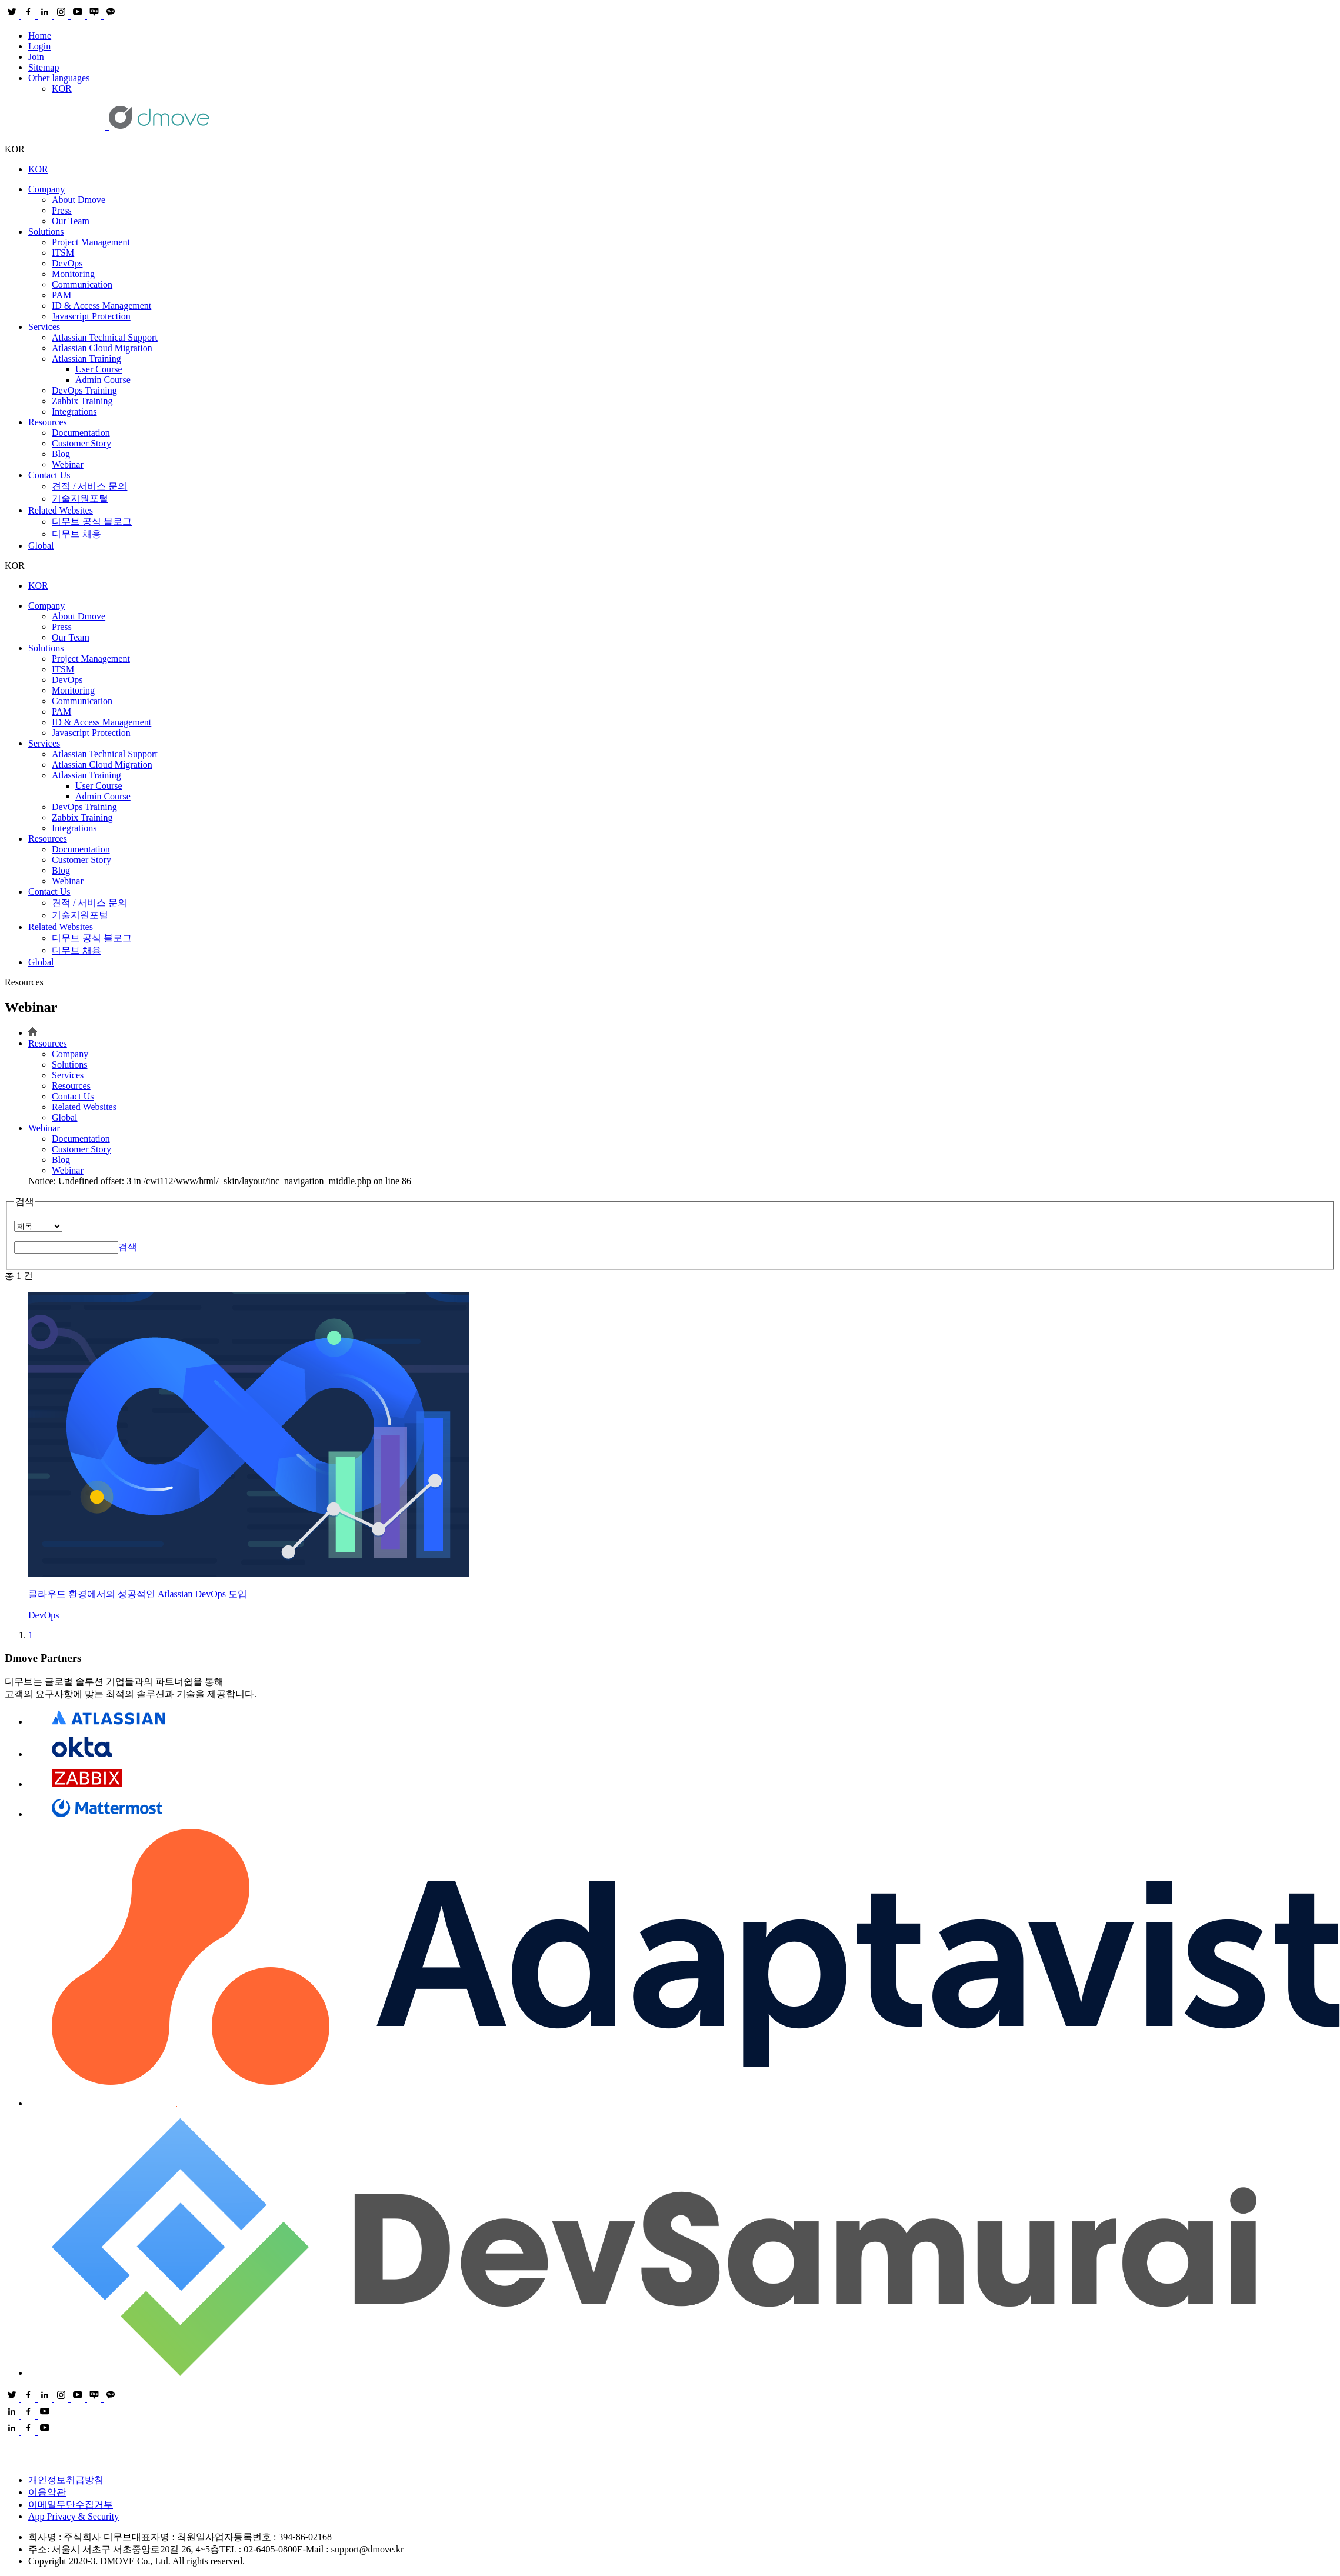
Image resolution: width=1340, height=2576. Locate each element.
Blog (61, 454)
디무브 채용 (76, 534)
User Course (98, 369)
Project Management (91, 242)
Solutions (46, 231)
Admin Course (103, 380)
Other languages (58, 78)
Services (44, 327)
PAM (61, 295)
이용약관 (47, 2492)
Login (39, 46)
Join (36, 57)
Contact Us (49, 475)
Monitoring (73, 274)
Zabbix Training (82, 401)
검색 (127, 1247)
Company (46, 189)
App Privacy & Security (73, 2516)
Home (39, 36)
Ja (91, 316)
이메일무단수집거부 (70, 2505)
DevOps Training (84, 390)
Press (62, 210)
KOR (62, 89)
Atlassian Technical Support (105, 337)
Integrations (74, 411)
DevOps (67, 263)
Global (41, 546)
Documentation (81, 433)
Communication (82, 284)
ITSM (63, 253)
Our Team (70, 221)
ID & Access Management (101, 306)
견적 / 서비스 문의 (89, 486)
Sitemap (43, 67)
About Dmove (78, 200)
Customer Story (81, 443)
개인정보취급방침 (66, 2480)
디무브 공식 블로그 (92, 521)
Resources (47, 422)
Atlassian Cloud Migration (102, 348)
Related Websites (60, 510)
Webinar (68, 464)
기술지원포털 (80, 499)
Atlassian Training (86, 359)
